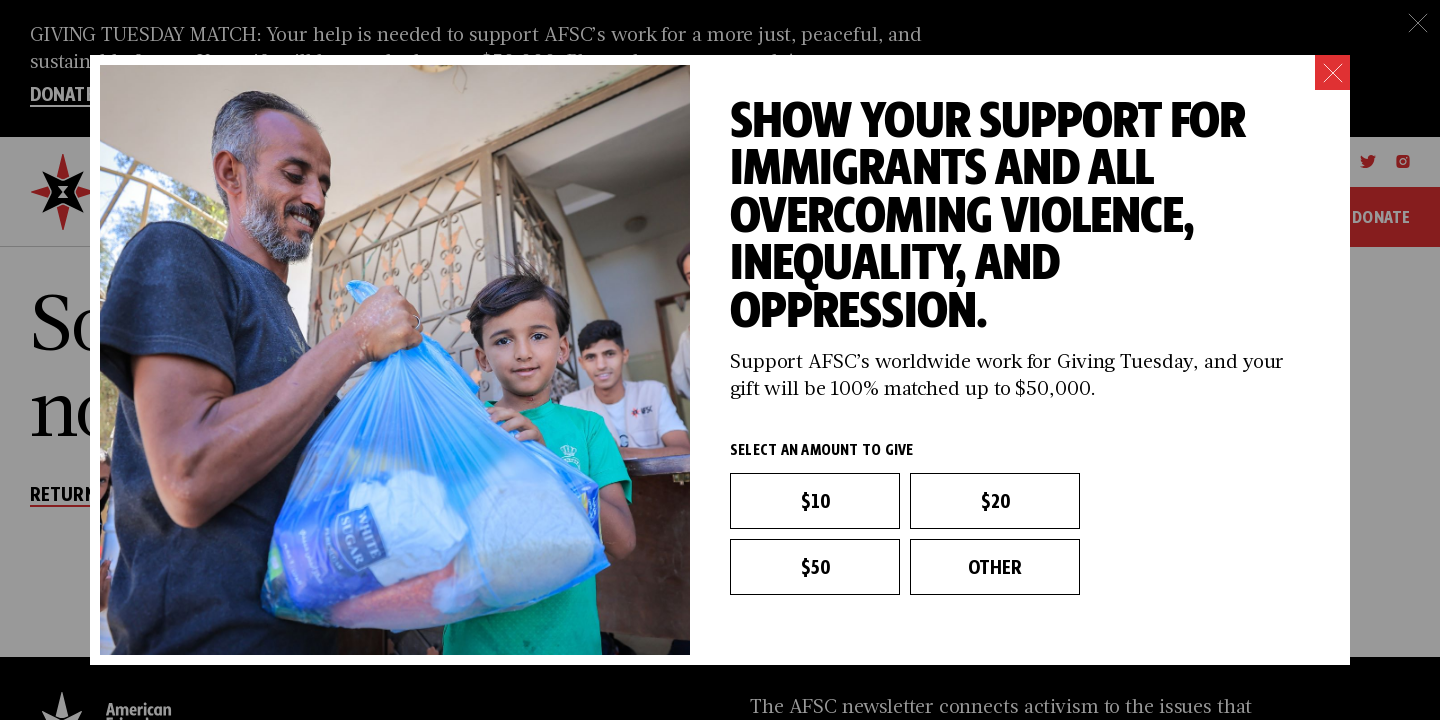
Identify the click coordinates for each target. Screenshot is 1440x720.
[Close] (1332, 72)
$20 (995, 501)
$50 (815, 567)
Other (995, 567)
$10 (815, 501)
